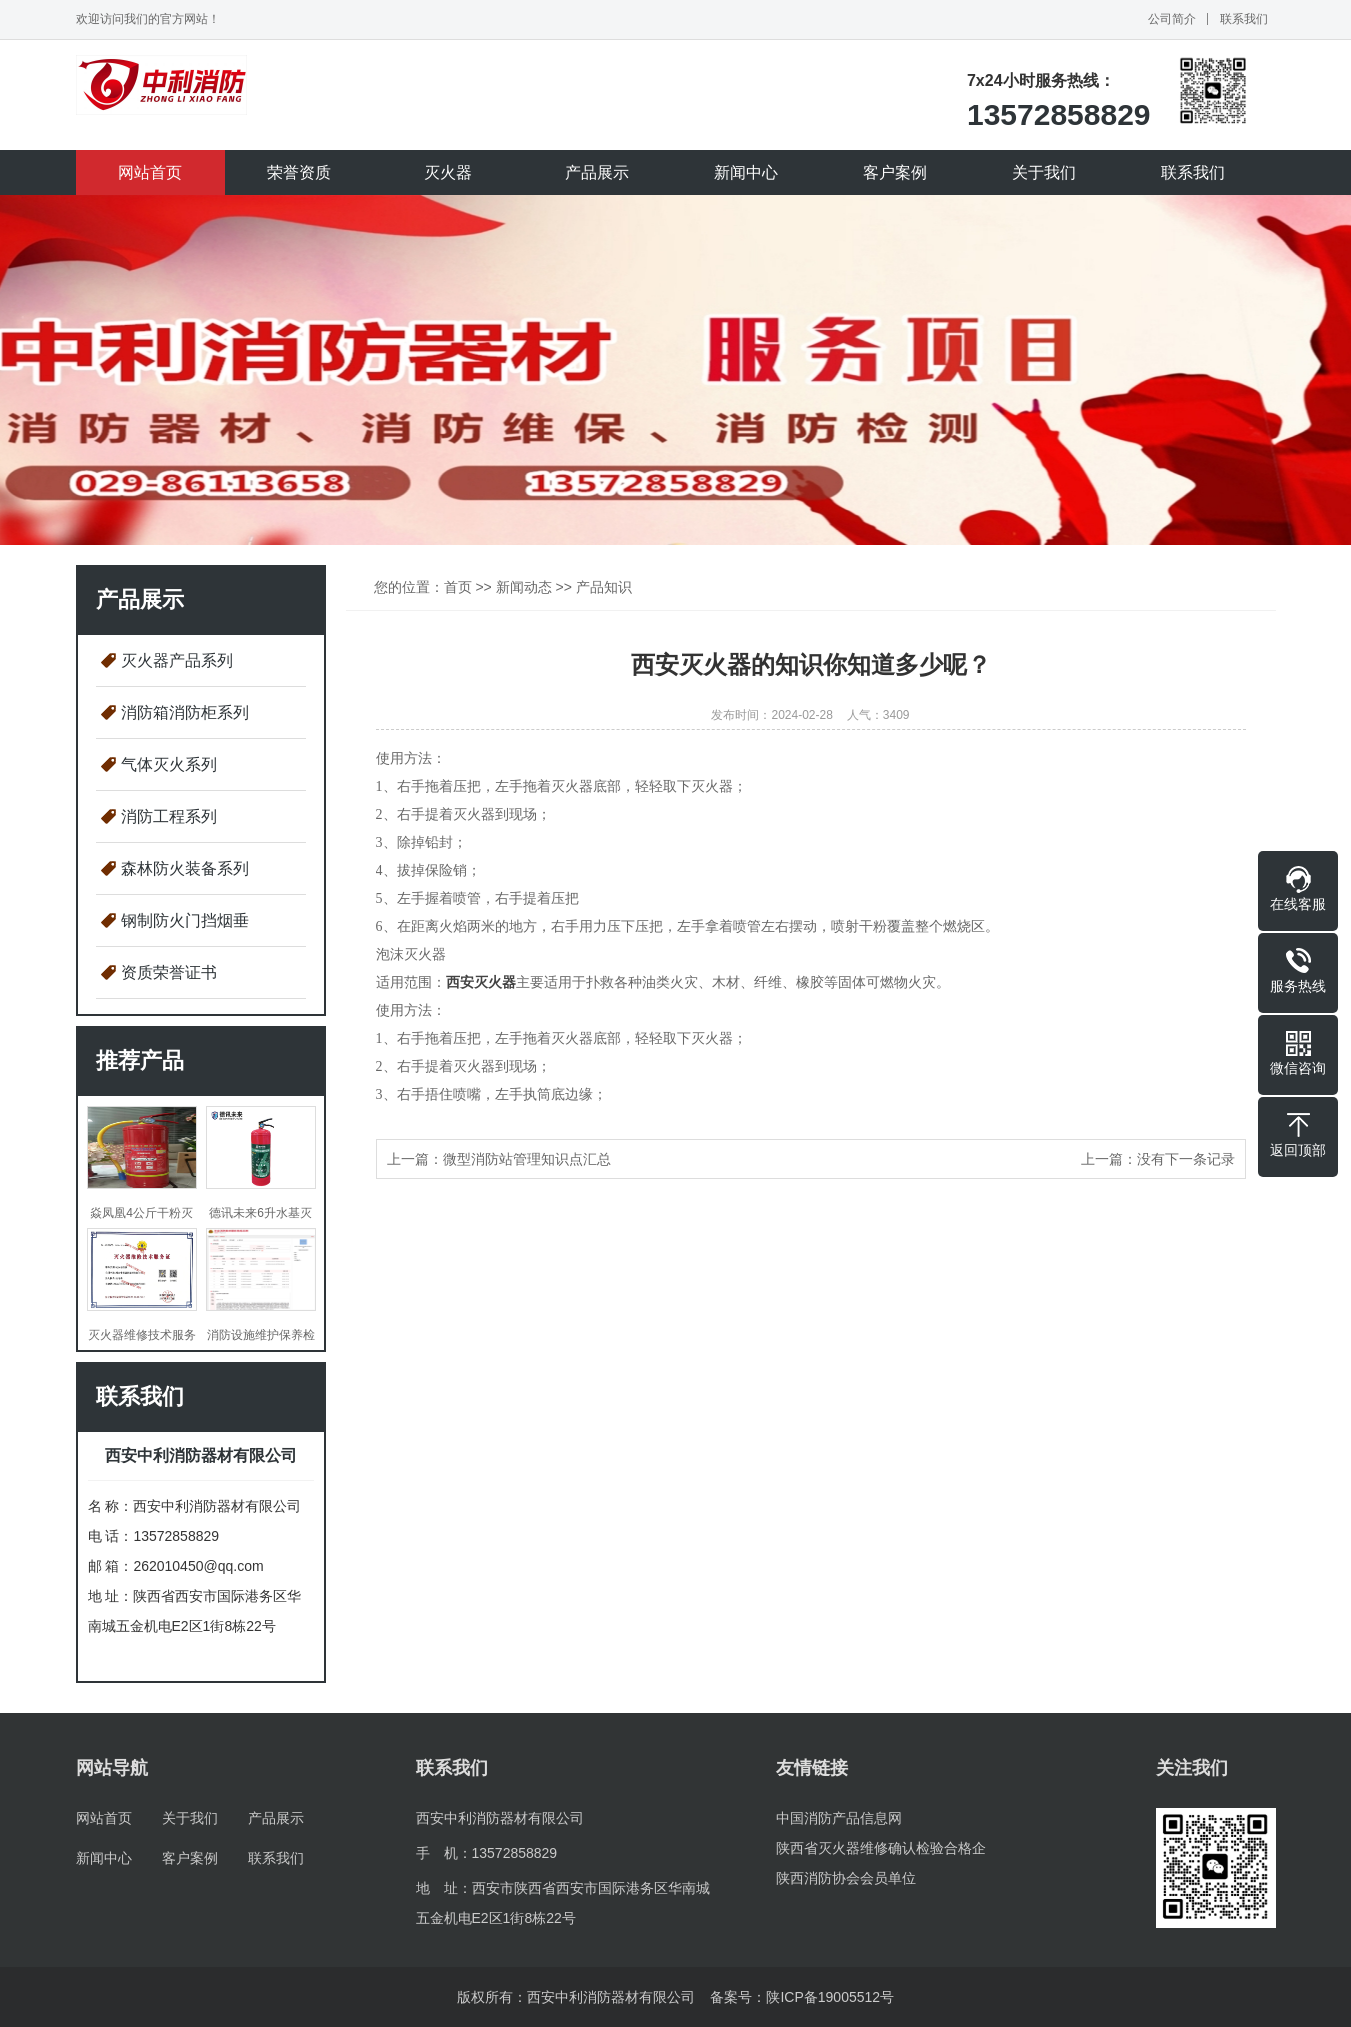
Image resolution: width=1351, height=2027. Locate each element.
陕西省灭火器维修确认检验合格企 (881, 1848)
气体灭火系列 (169, 764)
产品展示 (597, 172)
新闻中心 (746, 172)
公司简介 (1172, 19)
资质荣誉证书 (169, 972)
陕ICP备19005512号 (830, 1997)
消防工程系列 (169, 816)
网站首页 (150, 172)
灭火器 (448, 172)
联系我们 (1244, 19)
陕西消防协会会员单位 (846, 1878)
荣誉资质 (299, 172)
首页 (458, 587)
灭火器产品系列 (177, 660)
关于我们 (1044, 172)
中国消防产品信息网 (839, 1818)
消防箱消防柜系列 (185, 712)
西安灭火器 (481, 982)
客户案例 (895, 172)
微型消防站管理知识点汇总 (527, 1159)
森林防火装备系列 (185, 868)
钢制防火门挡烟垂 (185, 920)
